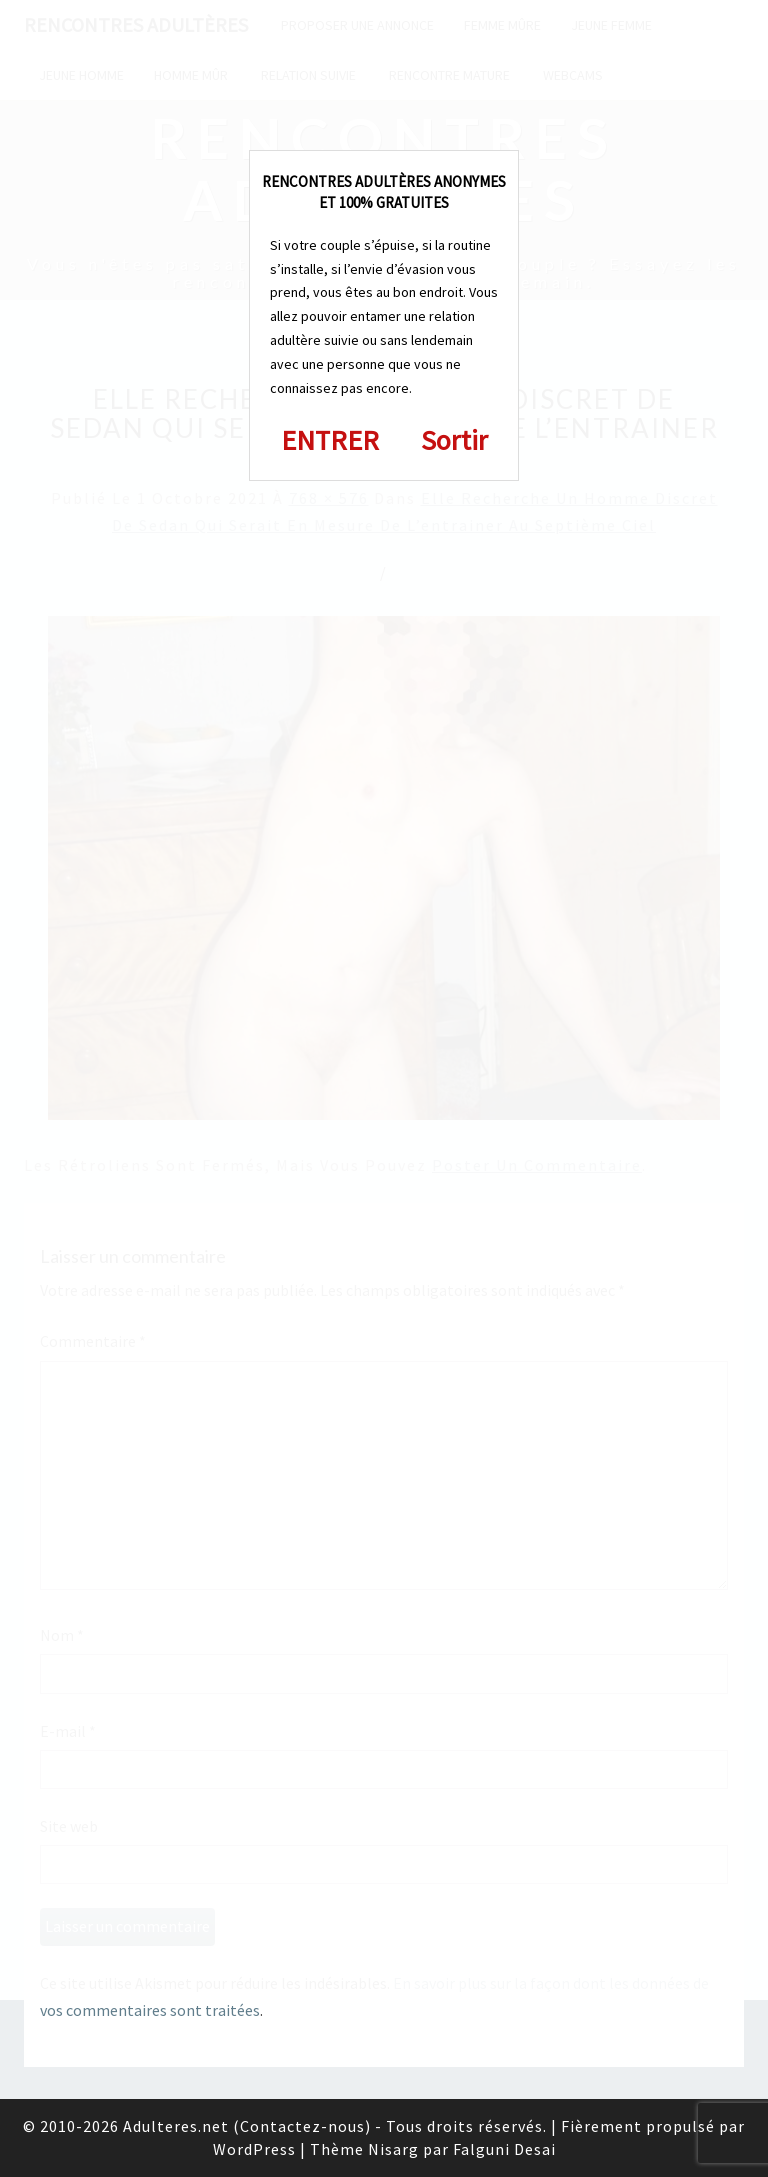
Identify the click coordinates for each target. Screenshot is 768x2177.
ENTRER (330, 440)
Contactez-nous (302, 2126)
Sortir (454, 440)
